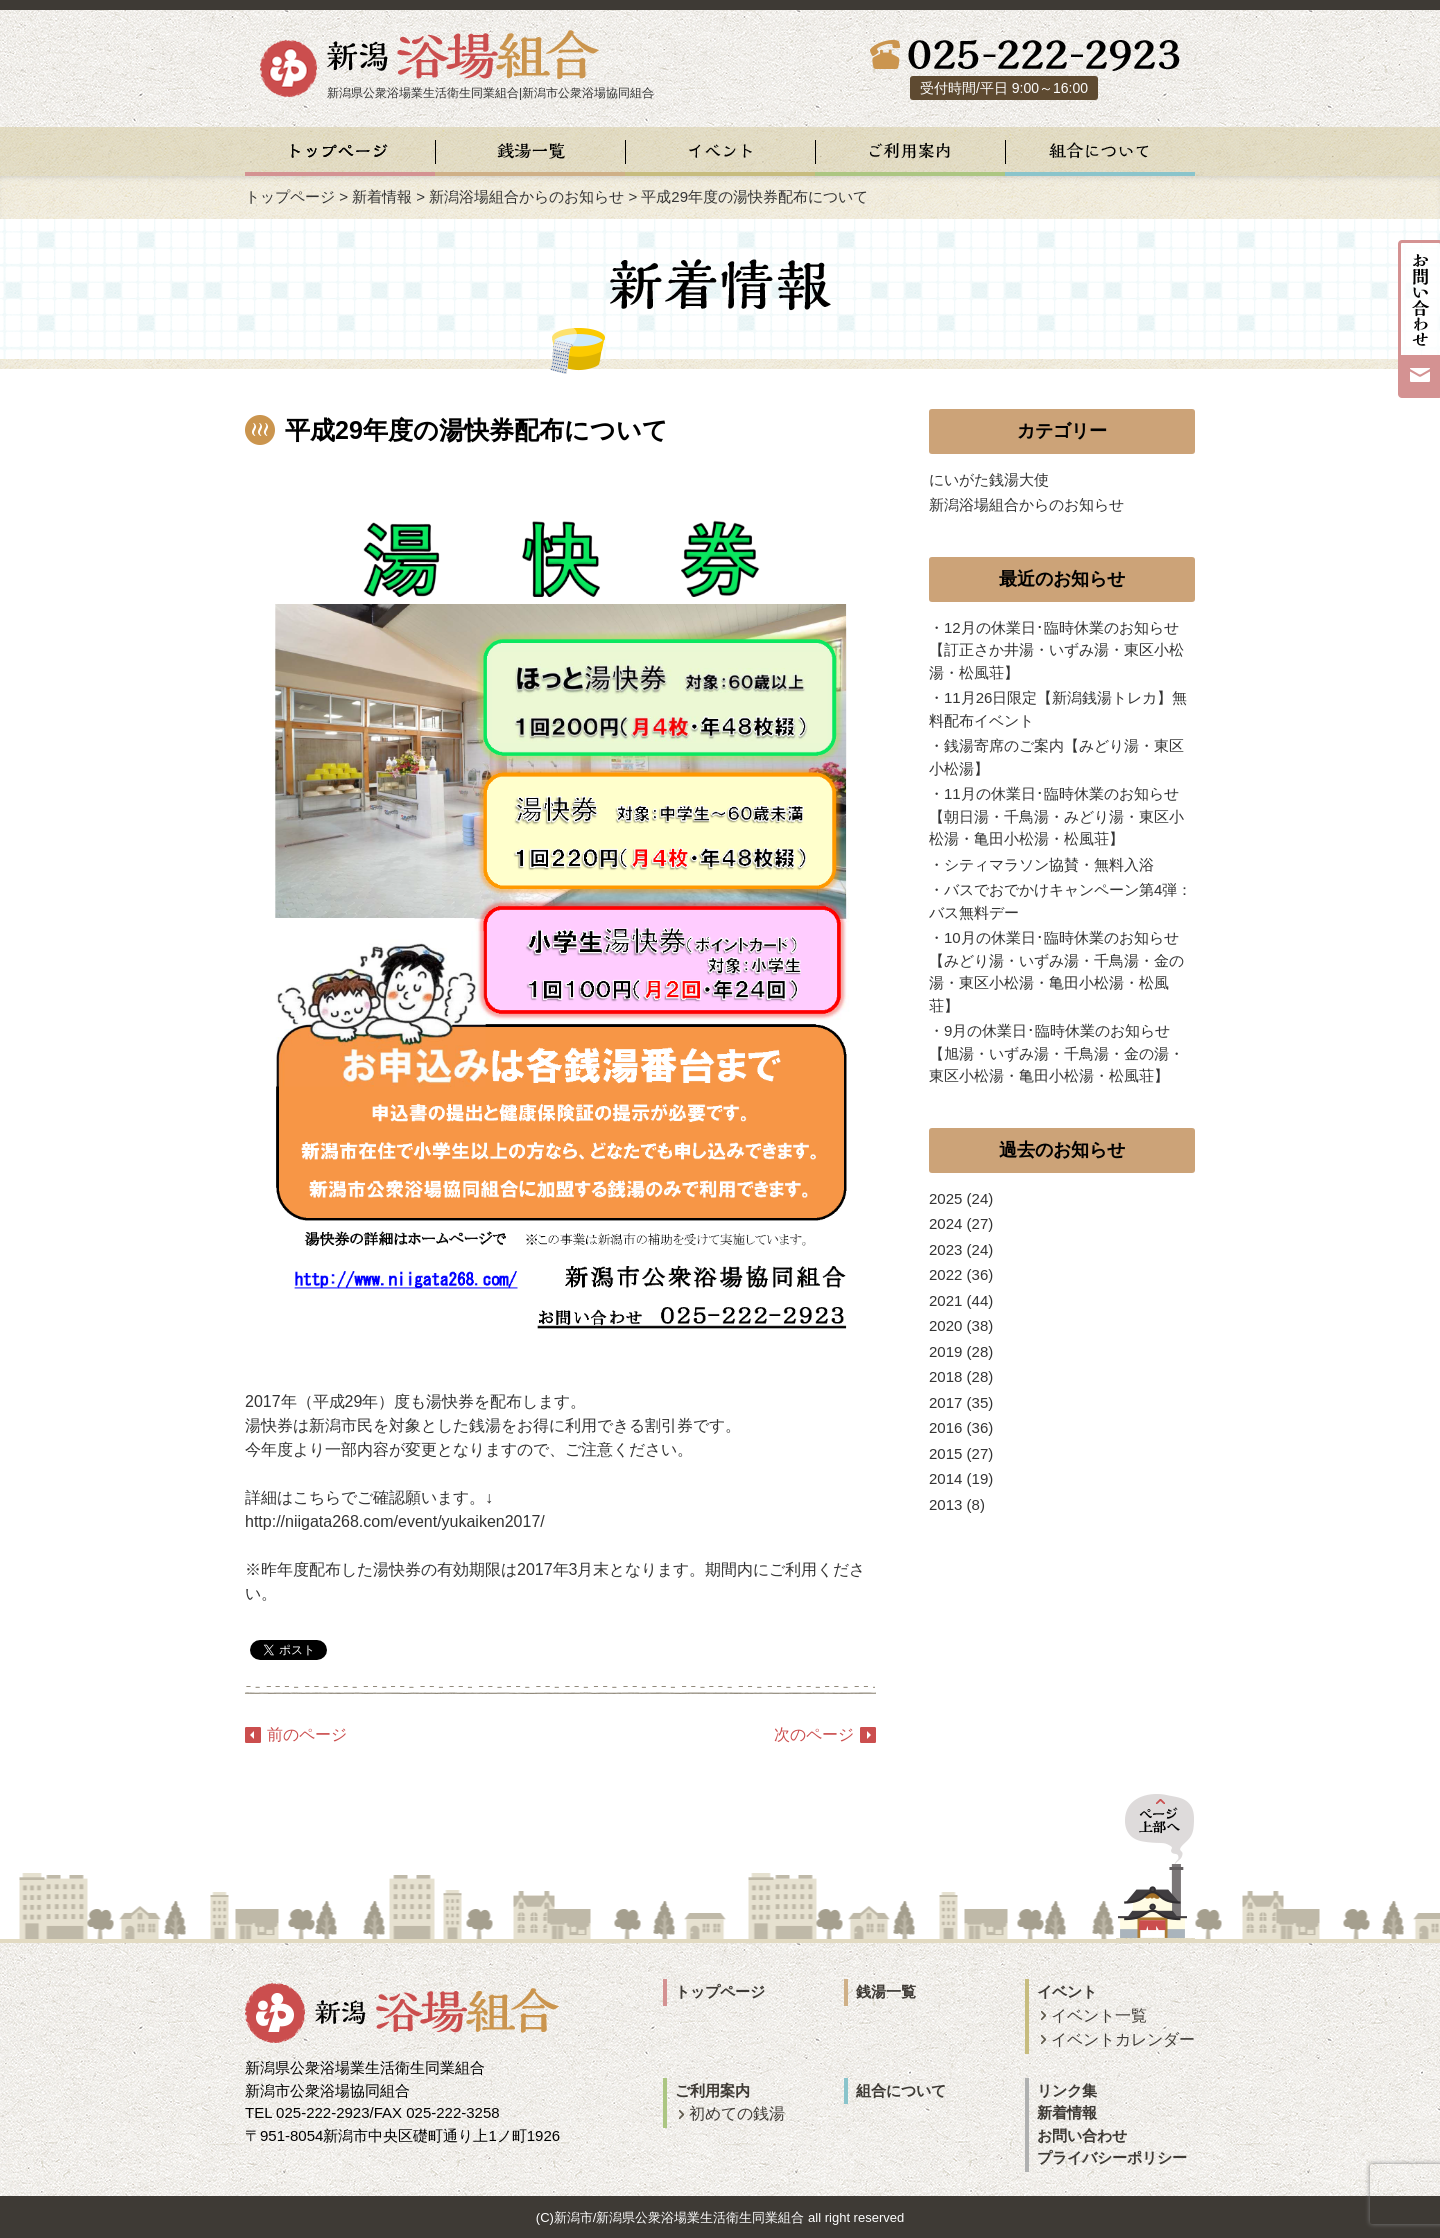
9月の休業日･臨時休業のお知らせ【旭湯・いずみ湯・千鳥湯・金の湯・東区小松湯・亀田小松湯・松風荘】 (1056, 1053)
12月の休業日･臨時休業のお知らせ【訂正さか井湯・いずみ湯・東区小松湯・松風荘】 (1056, 650)
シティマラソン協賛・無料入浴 (1049, 864)
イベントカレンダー (1123, 2039)
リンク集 (1067, 2090)
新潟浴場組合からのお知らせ (526, 196)
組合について (901, 2090)
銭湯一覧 (886, 1991)
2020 (945, 1325)
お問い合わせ (1082, 2135)
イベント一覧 (1099, 2015)
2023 (945, 1249)
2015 (945, 1453)
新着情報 (382, 196)
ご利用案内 (712, 2090)
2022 (945, 1274)
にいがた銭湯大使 (989, 479)
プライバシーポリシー (1112, 2157)
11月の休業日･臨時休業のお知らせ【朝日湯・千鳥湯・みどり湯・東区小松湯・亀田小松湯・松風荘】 (1056, 816)
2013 (945, 1504)
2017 (945, 1402)
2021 (945, 1300)
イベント (1067, 1991)
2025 (945, 1198)
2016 (945, 1427)
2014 (945, 1478)
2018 (945, 1376)
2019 (945, 1351)
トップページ (290, 196)
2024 (945, 1223)
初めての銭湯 (737, 2113)
